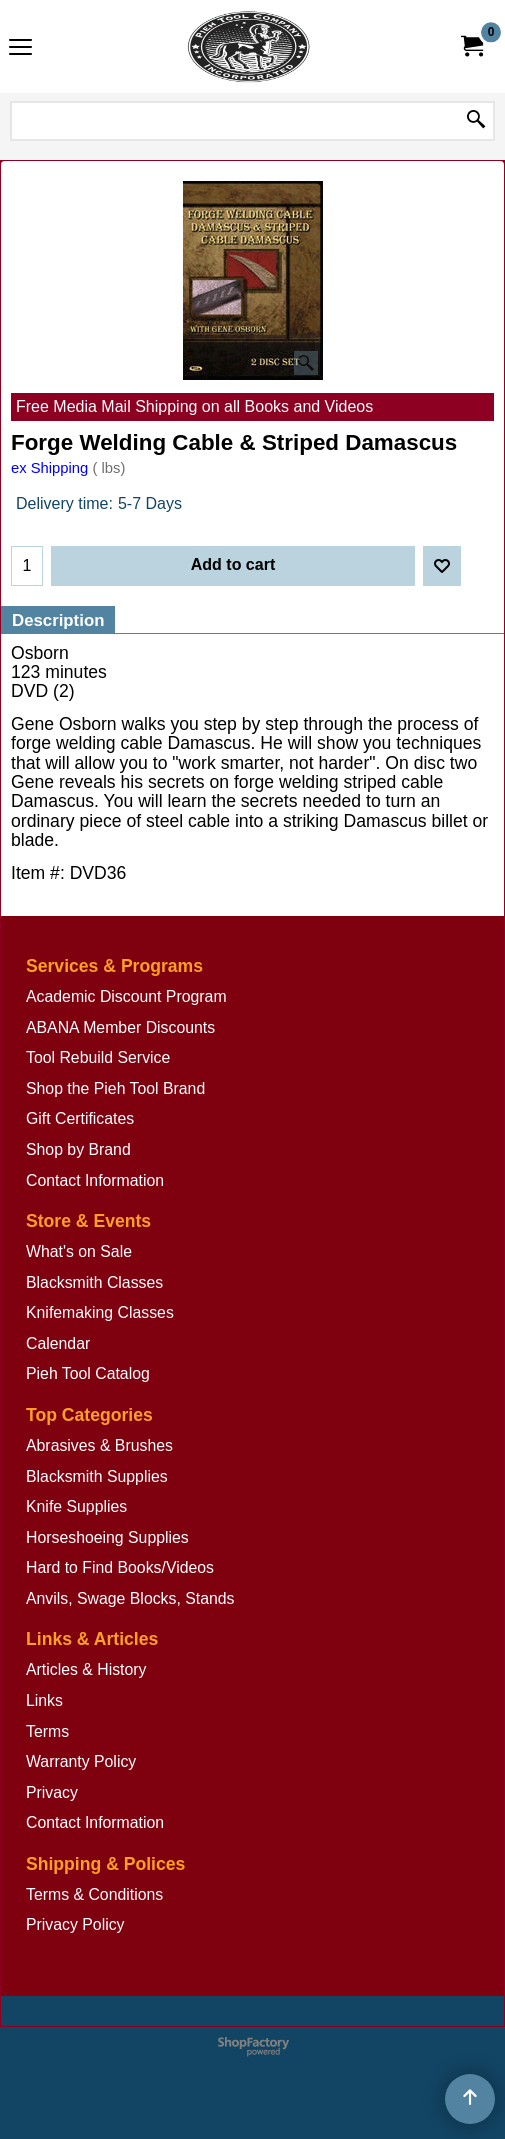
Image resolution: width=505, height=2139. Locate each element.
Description (58, 620)
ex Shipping (49, 468)
